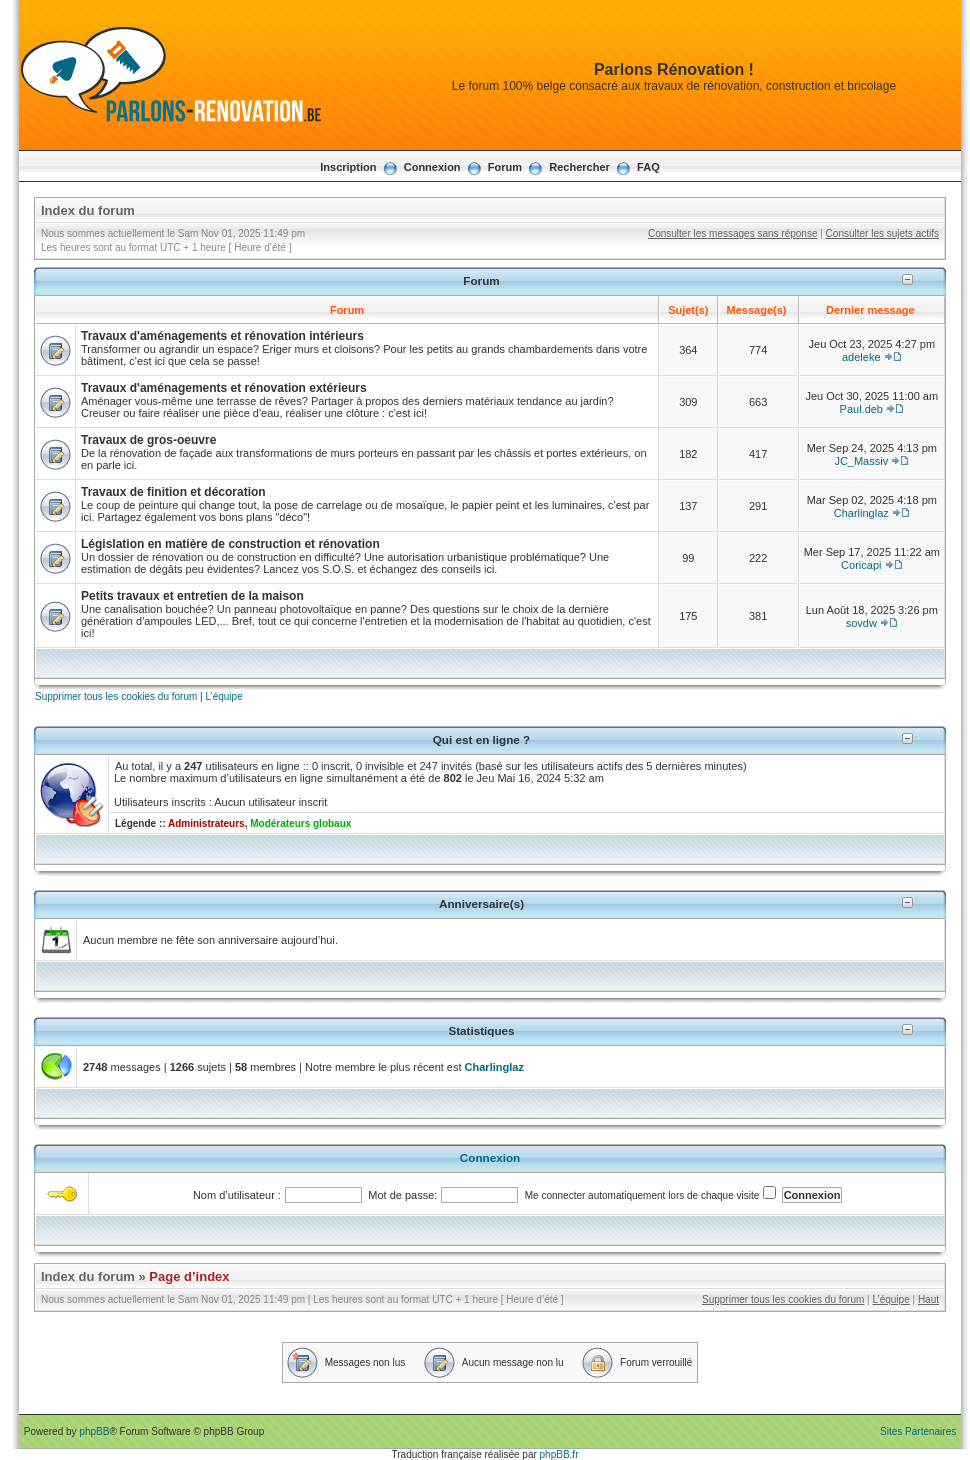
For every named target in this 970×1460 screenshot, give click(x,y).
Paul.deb (861, 409)
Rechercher (579, 167)
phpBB (94, 1431)
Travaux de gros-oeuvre (148, 440)
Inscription (348, 167)
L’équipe (223, 696)
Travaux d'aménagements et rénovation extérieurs (224, 388)
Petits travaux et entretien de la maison (192, 596)
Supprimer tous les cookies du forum (116, 696)
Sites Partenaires (918, 1431)
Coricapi (861, 565)
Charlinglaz (861, 513)
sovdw (861, 623)
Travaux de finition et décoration (173, 492)
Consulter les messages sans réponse (733, 233)
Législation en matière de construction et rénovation (230, 544)
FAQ (648, 167)
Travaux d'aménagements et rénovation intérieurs (222, 336)
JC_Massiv (861, 461)
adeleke (861, 357)
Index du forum (88, 210)
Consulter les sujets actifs (882, 233)
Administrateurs (206, 823)
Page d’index (189, 1276)
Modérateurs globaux (300, 823)
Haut (928, 1299)
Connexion (432, 167)
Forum (505, 167)
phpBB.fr (559, 1454)
